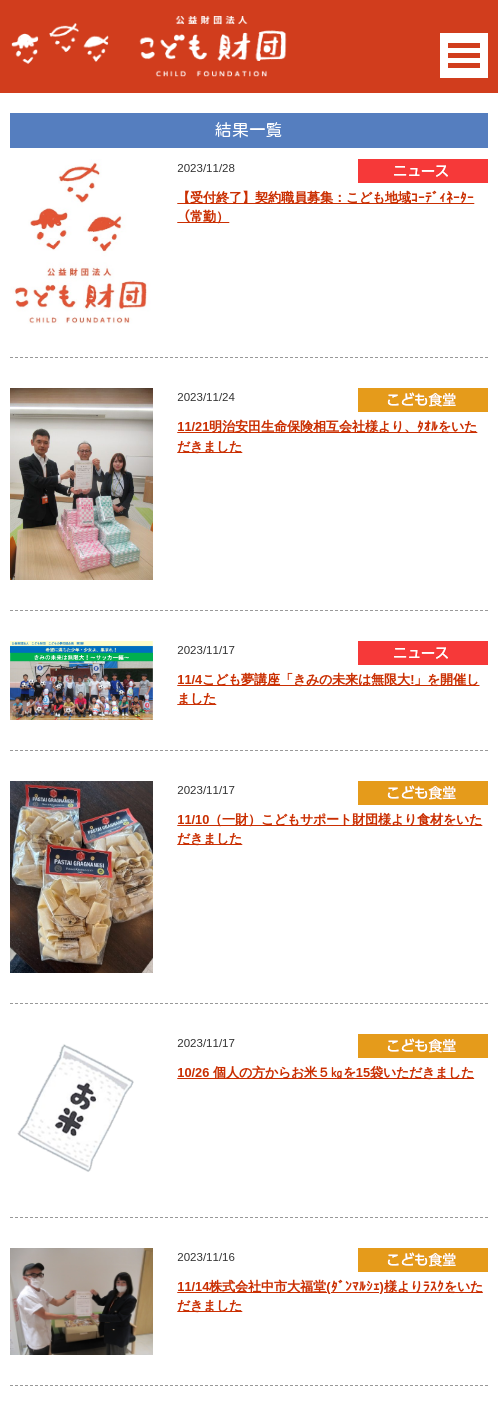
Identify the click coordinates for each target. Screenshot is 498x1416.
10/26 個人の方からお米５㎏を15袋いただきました (325, 1072)
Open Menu (464, 55)
